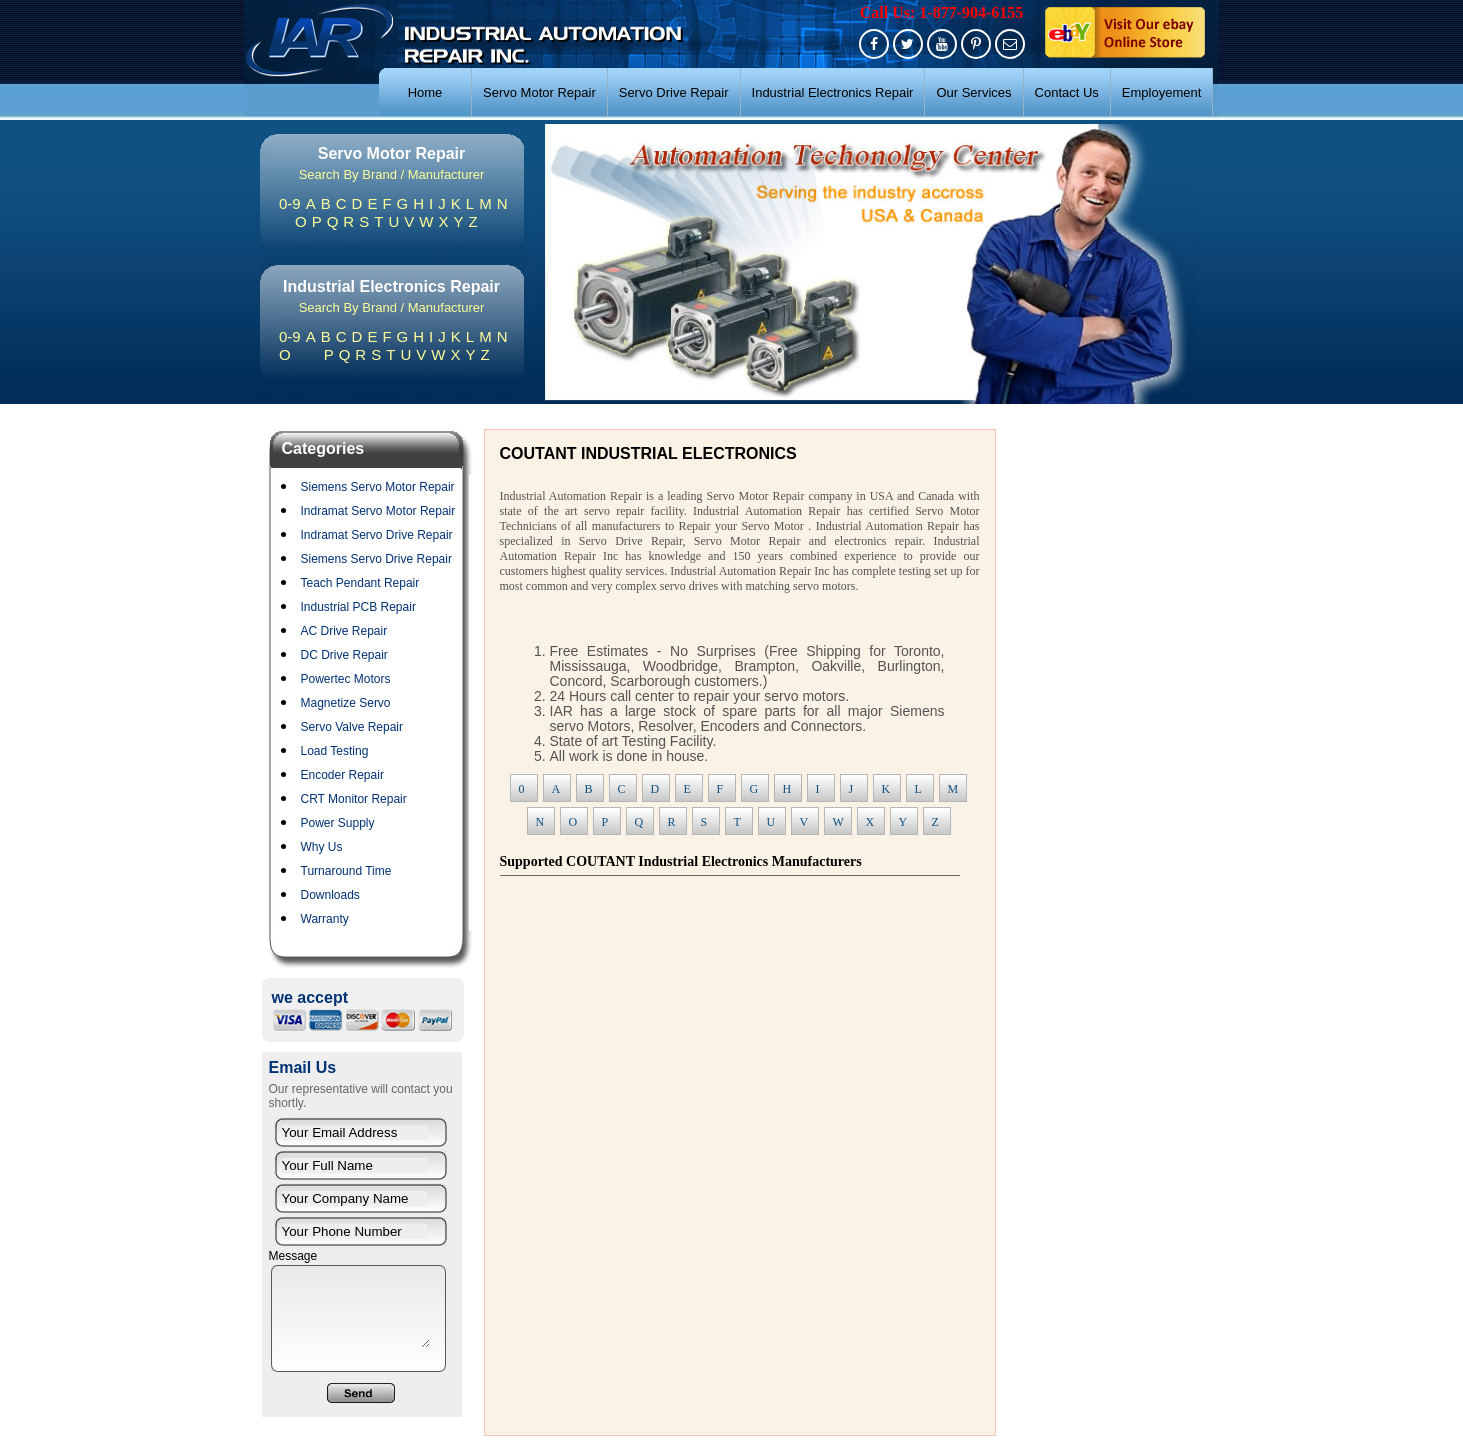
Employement (1161, 92)
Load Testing (335, 751)
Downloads (330, 895)
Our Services (973, 92)
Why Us (322, 847)
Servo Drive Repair (674, 92)
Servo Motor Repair (539, 92)
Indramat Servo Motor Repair (378, 511)
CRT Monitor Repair (354, 799)
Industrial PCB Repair (358, 607)
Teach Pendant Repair (360, 583)
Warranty (325, 919)
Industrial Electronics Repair (833, 92)
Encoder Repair (342, 775)
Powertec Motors (346, 679)
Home (425, 92)
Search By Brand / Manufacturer (392, 174)
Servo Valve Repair (352, 727)
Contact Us (1067, 92)
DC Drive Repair (344, 655)
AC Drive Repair (344, 631)
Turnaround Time (346, 871)
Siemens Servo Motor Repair (378, 487)
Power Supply (338, 823)
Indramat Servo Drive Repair (377, 535)
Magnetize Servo (346, 703)
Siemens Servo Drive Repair (376, 559)
